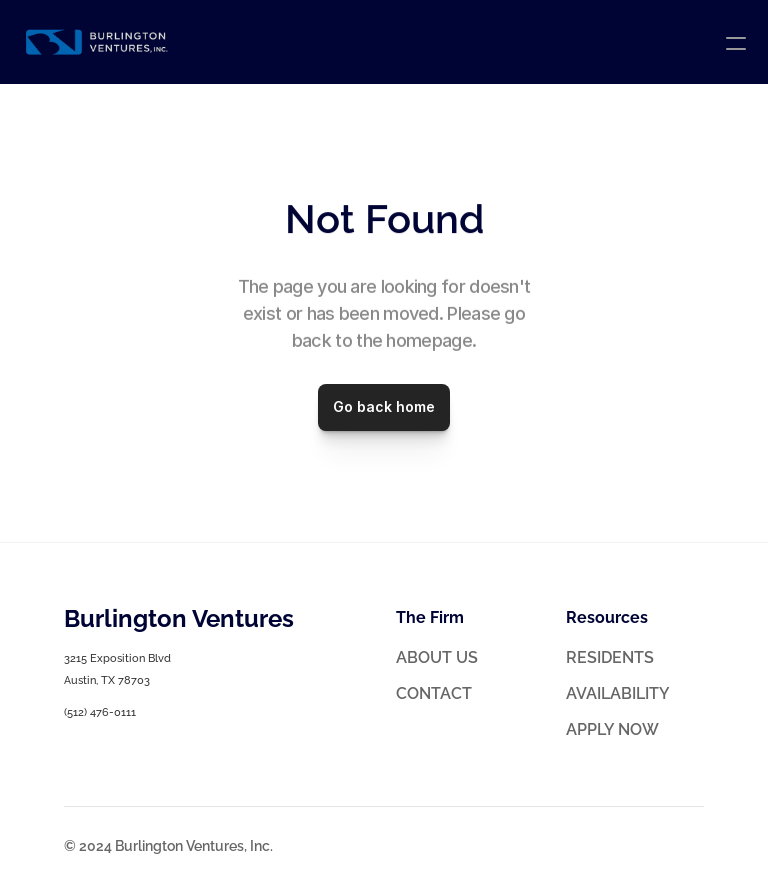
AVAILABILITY (618, 693)
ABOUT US (437, 657)
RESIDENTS (610, 657)
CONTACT (434, 693)
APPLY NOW (612, 729)
